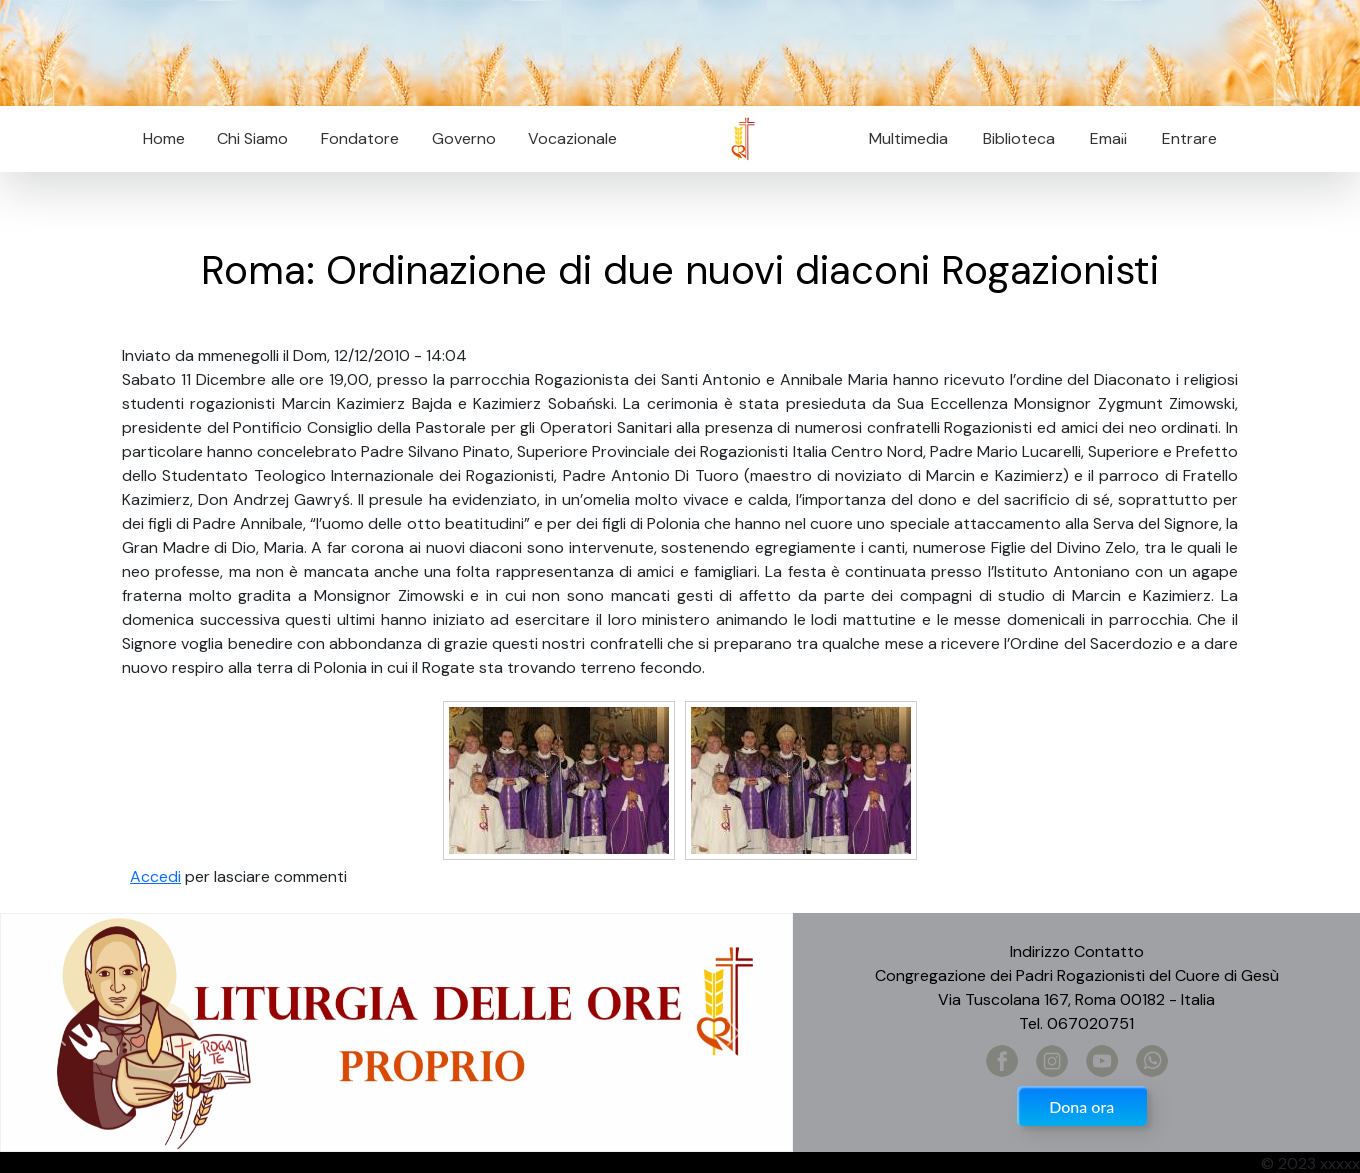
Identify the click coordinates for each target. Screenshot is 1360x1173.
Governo (464, 138)
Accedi (155, 876)
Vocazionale (572, 138)
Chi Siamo (252, 138)
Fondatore (360, 138)
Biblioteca (1019, 138)
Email (1102, 138)
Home (164, 138)
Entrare (1189, 138)
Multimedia (908, 138)
